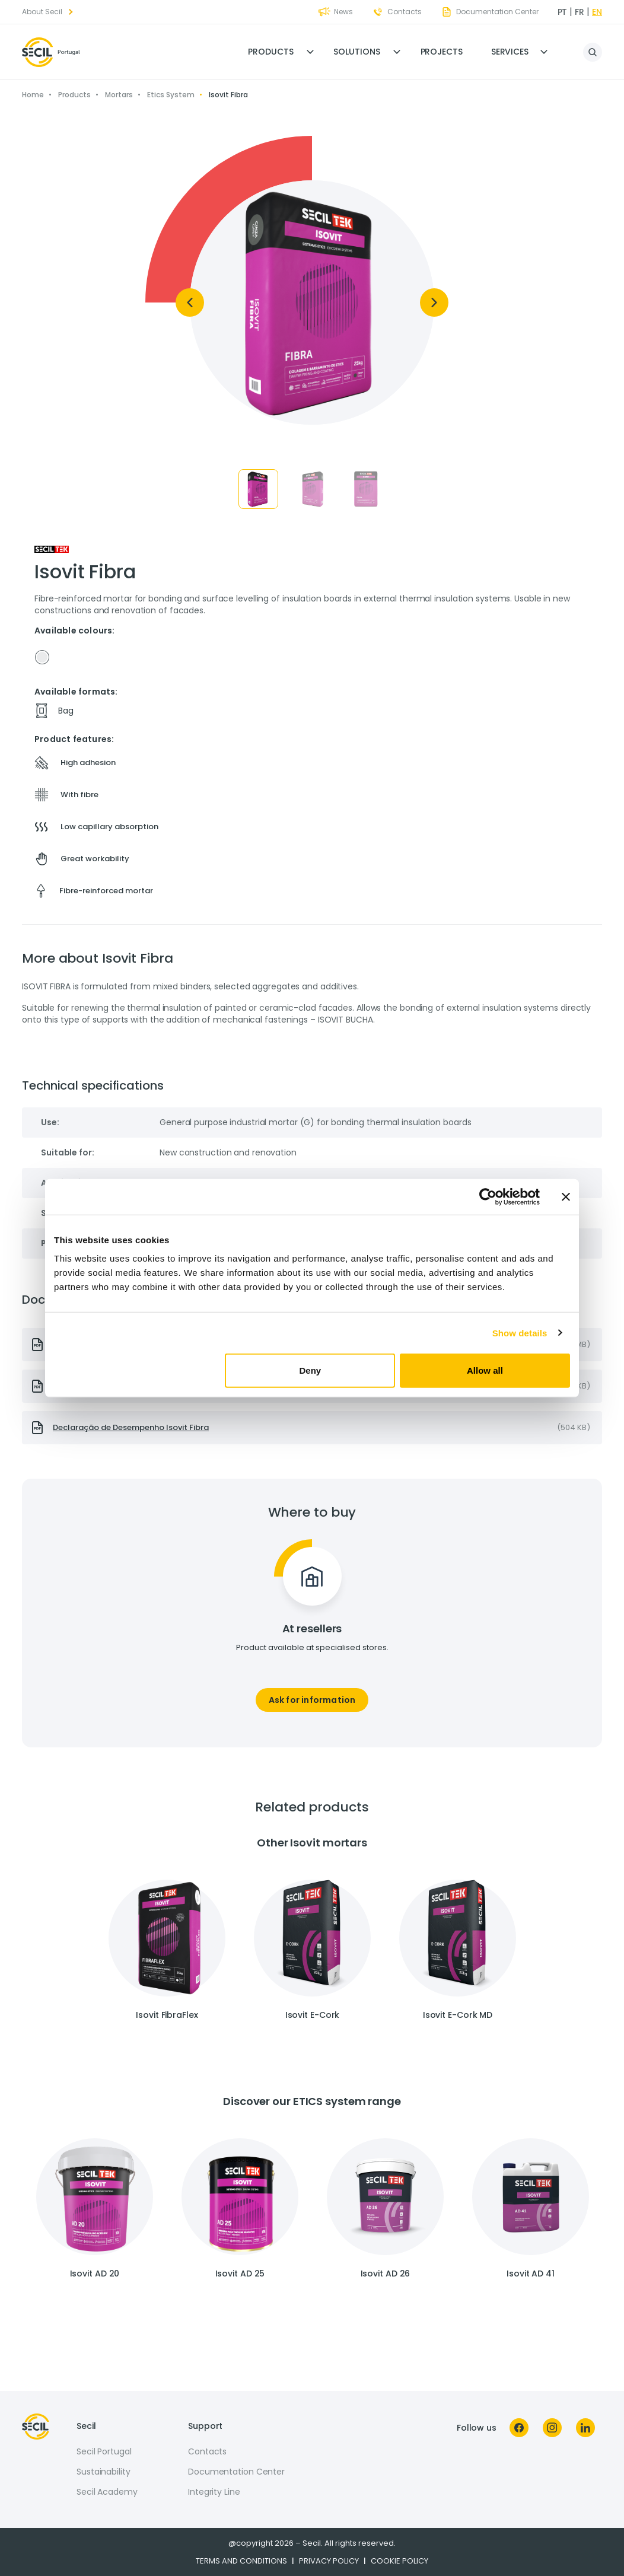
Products (270, 52)
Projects (442, 52)
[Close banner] (566, 1196)
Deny (310, 1370)
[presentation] (312, 1427)
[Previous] (190, 302)
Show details (519, 1332)
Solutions (356, 52)
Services (510, 52)
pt (563, 12)
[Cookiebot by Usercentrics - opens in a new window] (488, 1196)
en (597, 12)
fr (579, 12)
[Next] (434, 302)
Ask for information (312, 1700)
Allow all (485, 1370)
